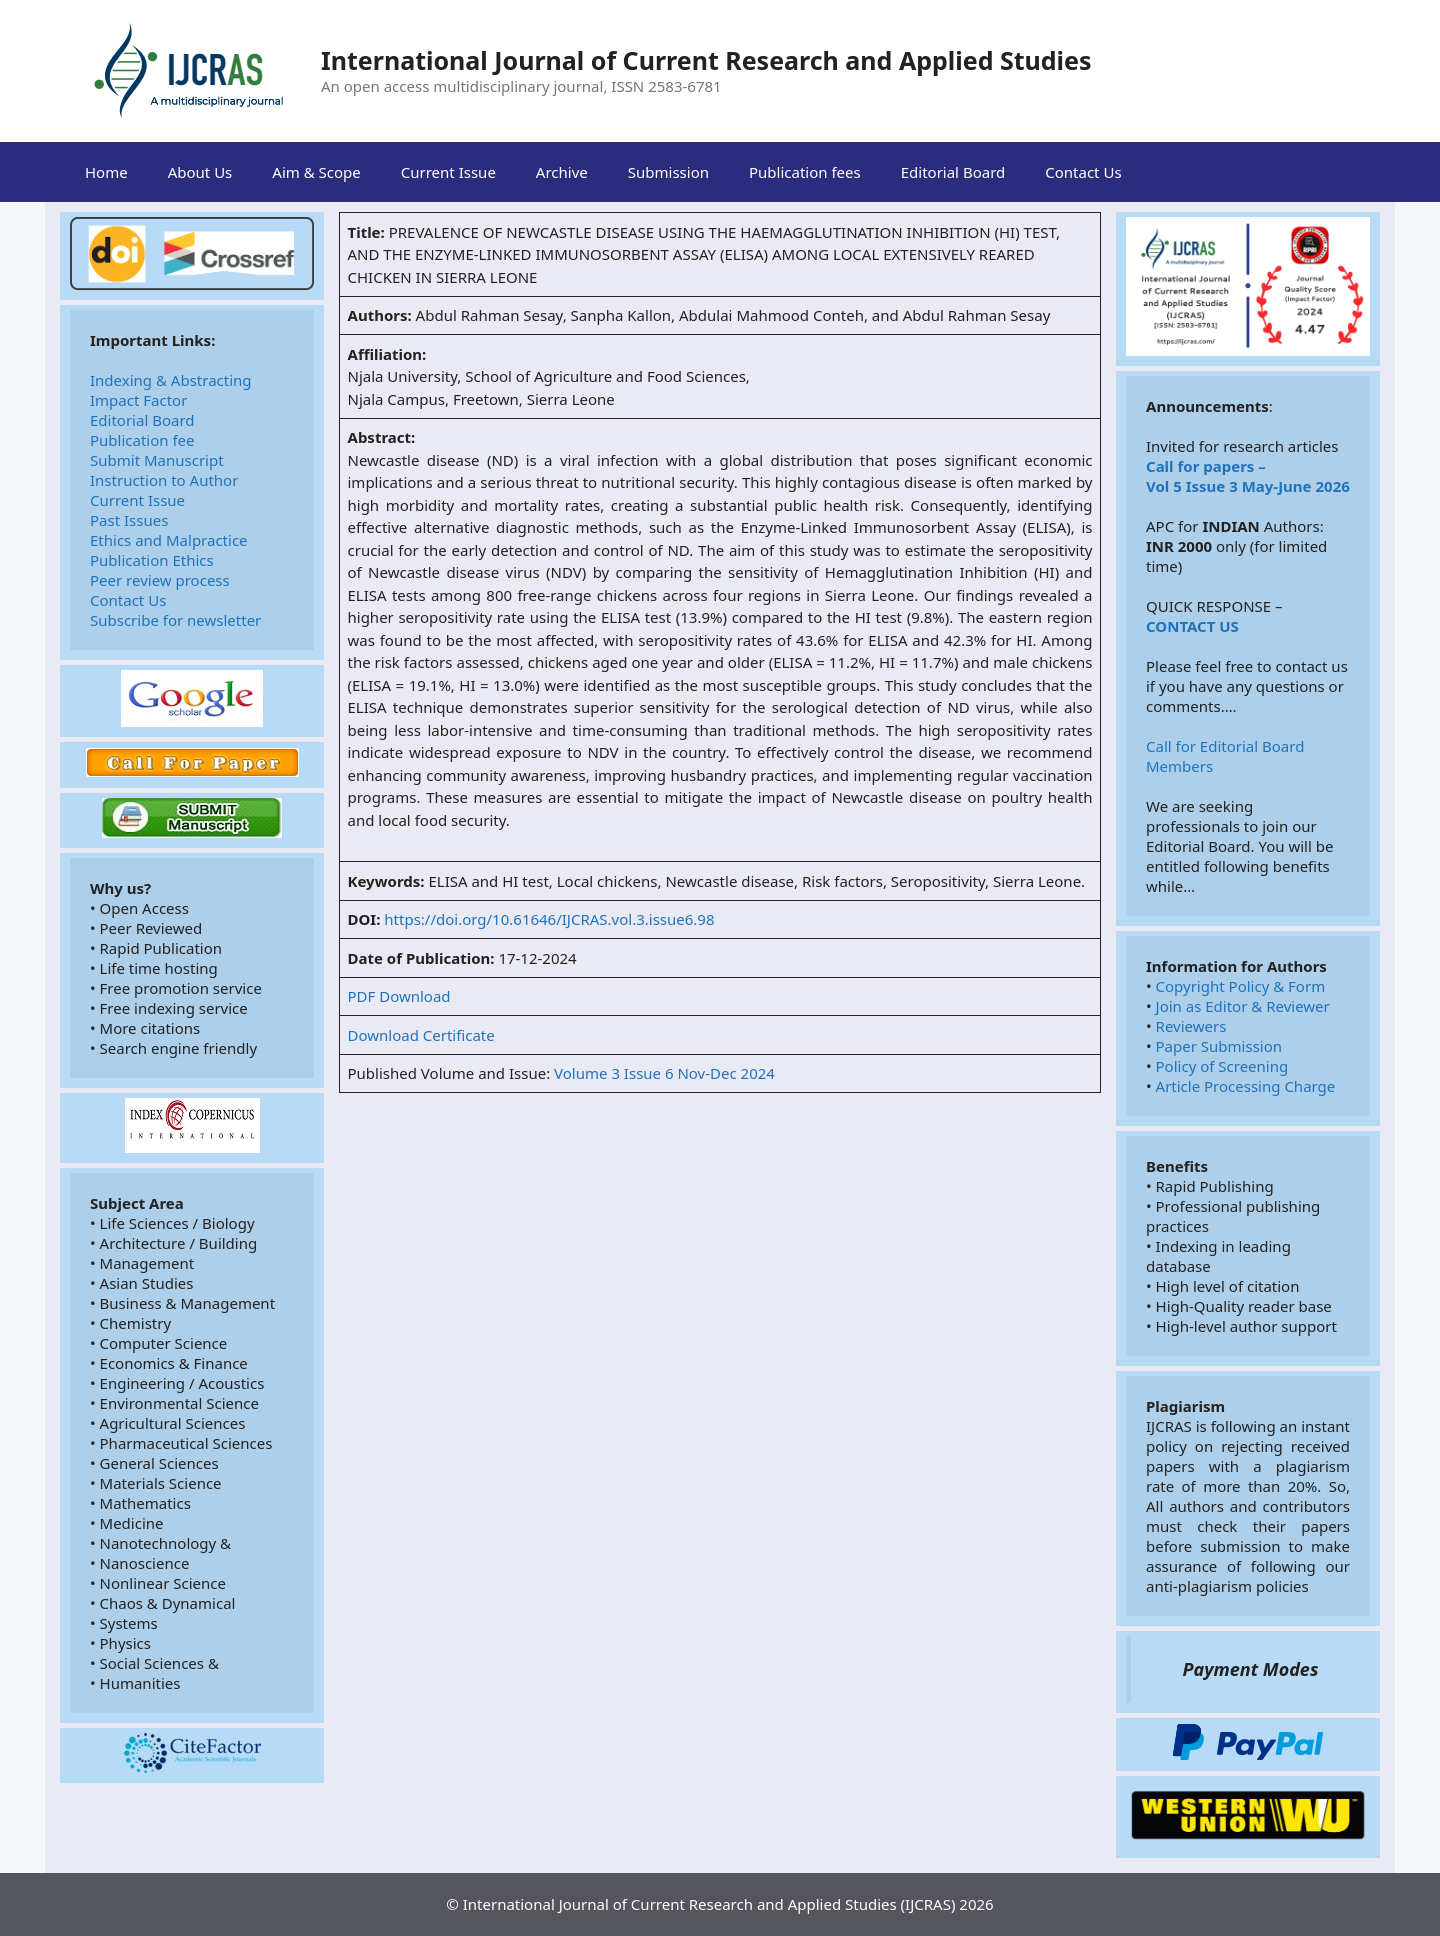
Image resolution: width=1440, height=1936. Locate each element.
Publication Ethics (152, 560)
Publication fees (805, 172)
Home (106, 172)
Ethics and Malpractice (169, 540)
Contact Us (1083, 172)
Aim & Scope (316, 172)
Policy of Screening (1222, 1066)
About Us (200, 172)
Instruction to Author (164, 480)
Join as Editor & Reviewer (1243, 1006)
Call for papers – (1206, 466)
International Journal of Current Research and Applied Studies (706, 60)
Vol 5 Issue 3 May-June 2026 (1248, 486)
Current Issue (448, 172)
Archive (562, 172)
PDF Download (399, 996)
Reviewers (1191, 1026)
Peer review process (160, 580)
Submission (668, 172)
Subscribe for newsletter (175, 620)
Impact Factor (138, 400)
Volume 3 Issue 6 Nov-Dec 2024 (664, 1073)
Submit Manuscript (157, 460)
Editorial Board (953, 172)
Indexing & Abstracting (171, 380)
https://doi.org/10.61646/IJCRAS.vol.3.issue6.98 (549, 919)
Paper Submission (1219, 1046)
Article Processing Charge (1246, 1086)
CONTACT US (1192, 626)
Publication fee (142, 440)
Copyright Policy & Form (1241, 986)
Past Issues (129, 520)
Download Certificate (421, 1035)
